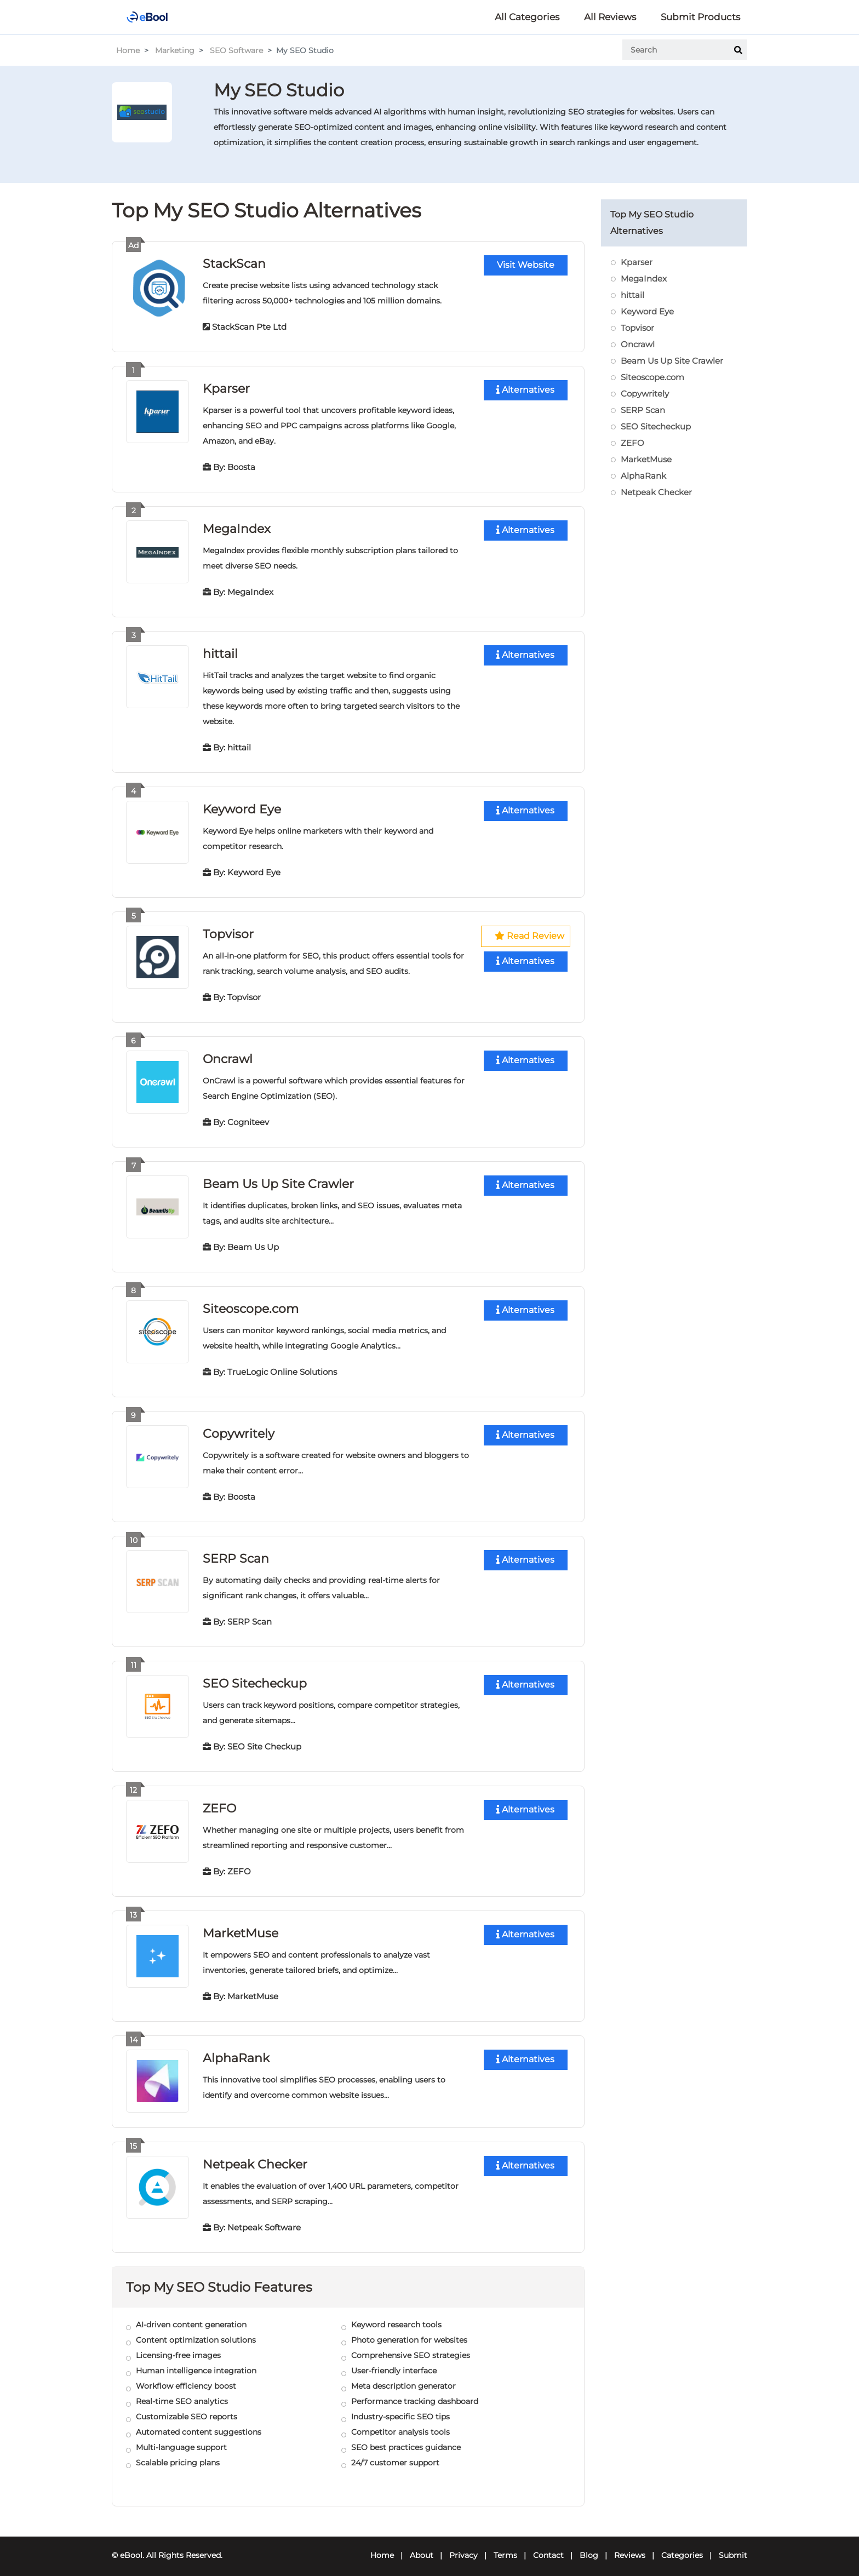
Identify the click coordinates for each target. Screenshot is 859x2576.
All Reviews (610, 17)
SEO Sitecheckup (255, 1676)
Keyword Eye (242, 806)
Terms (505, 2546)
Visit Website (525, 265)
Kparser (226, 387)
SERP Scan (236, 1552)
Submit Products (700, 17)
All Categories (527, 17)
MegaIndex (237, 527)
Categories (682, 2546)
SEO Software (236, 50)
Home (128, 50)
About (421, 2546)
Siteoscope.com (251, 1303)
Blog (589, 2546)
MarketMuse (240, 1925)
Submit (733, 2546)
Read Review (530, 933)
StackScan (234, 263)
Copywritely (238, 1428)
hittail (220, 651)
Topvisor (228, 930)
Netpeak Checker (255, 2155)
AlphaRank (236, 2050)
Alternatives (525, 390)
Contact (548, 2546)
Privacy (463, 2546)
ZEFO (219, 1801)
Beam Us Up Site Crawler (278, 1179)
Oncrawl (228, 1055)
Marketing (174, 50)
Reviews (629, 2546)
